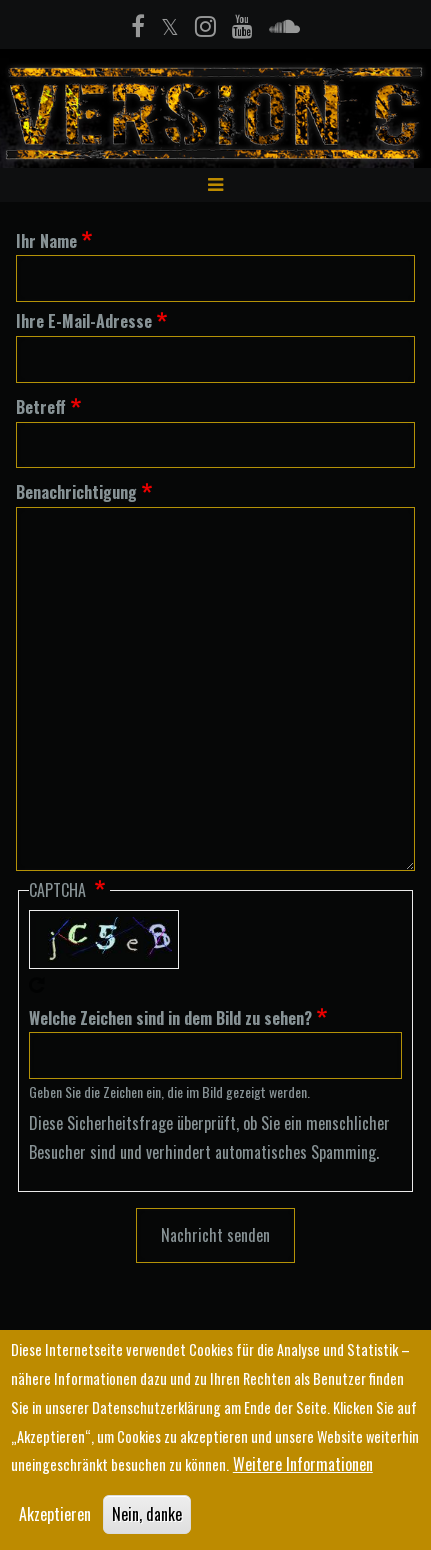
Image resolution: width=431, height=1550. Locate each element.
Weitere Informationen (303, 1467)
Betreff (41, 407)
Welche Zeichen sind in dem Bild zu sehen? (170, 1018)
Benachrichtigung (76, 492)
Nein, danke (147, 1517)
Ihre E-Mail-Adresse (84, 321)
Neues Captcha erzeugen (37, 985)
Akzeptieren (55, 1517)
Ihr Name (46, 241)
